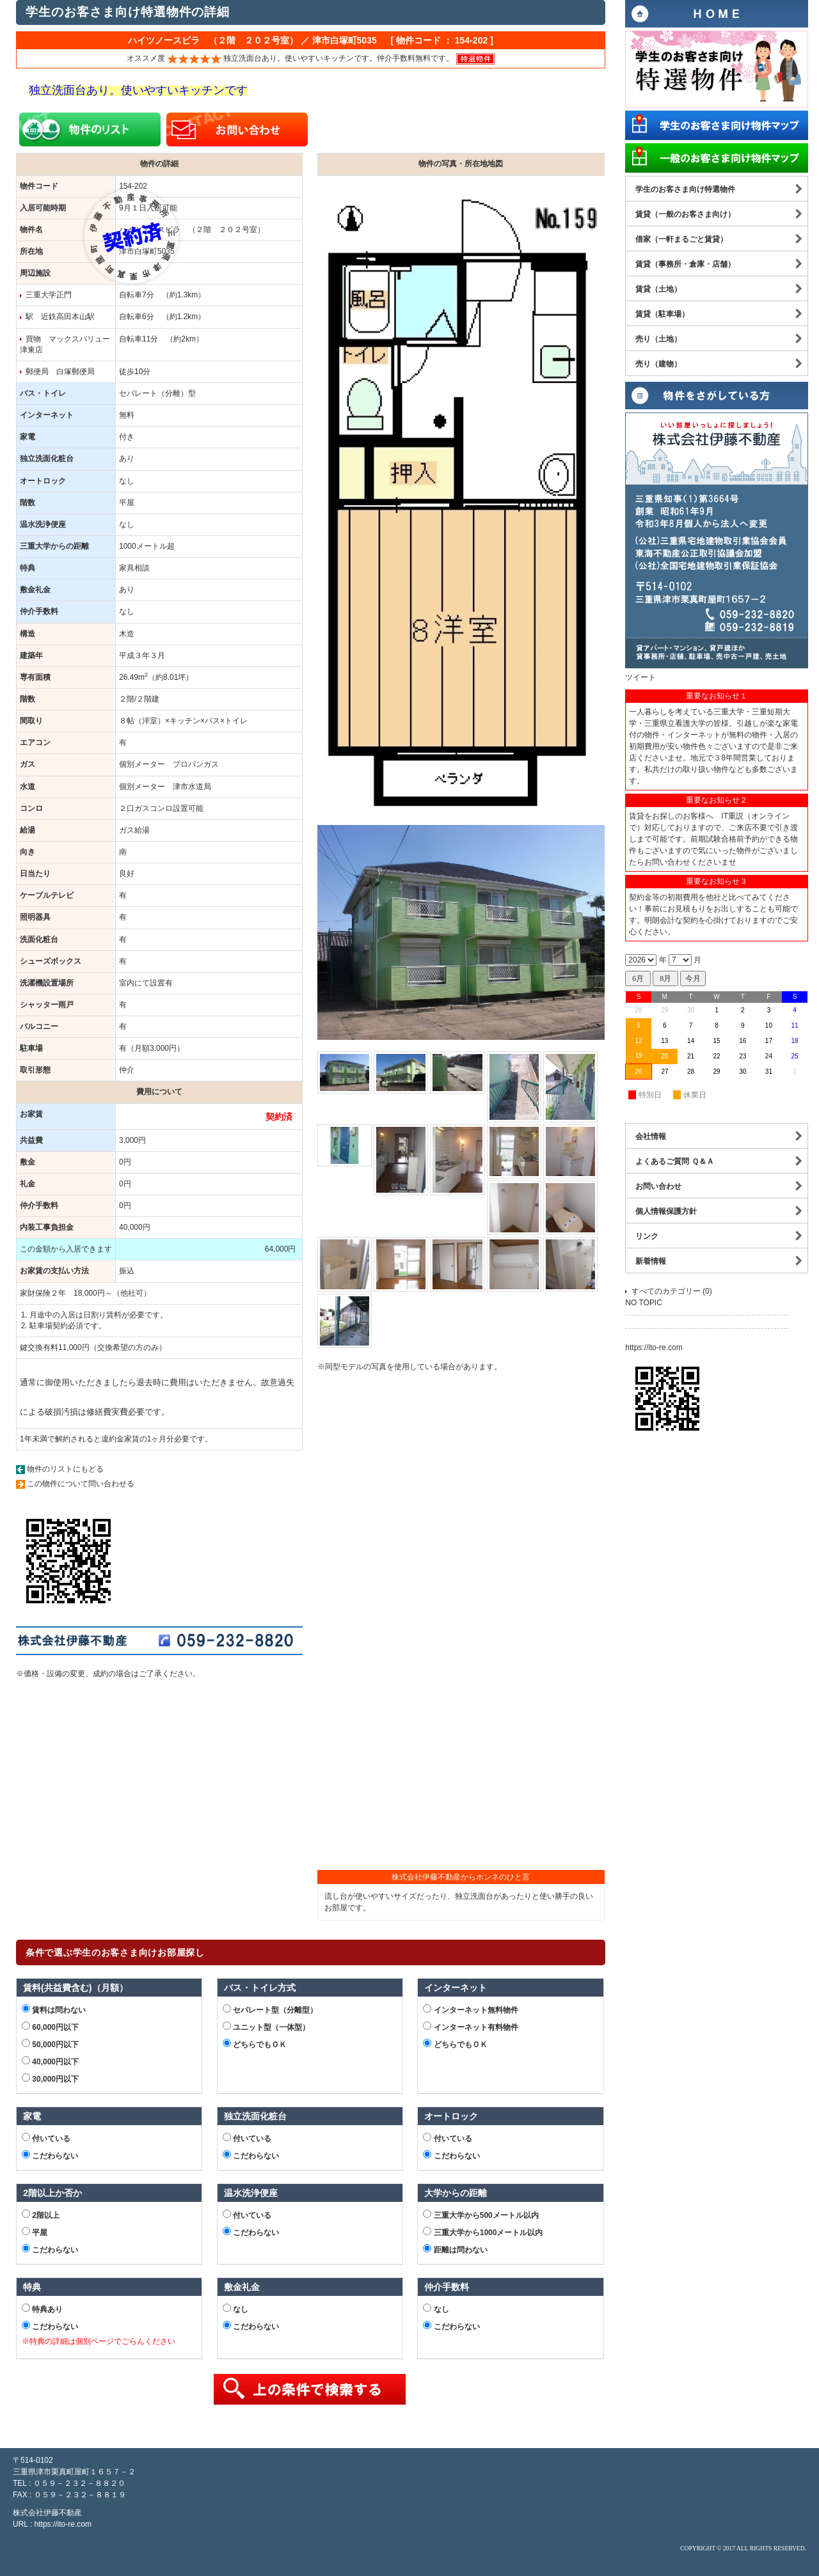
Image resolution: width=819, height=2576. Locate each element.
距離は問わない (455, 2249)
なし (235, 2309)
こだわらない (50, 2155)
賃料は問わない (54, 2009)
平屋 (34, 2232)
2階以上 (41, 2215)
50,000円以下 (50, 2044)
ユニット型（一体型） (266, 2027)
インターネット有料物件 (470, 2027)
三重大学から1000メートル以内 (483, 2232)
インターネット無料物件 (470, 2009)
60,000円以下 (50, 2027)
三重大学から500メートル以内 (480, 2215)
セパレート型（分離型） (270, 2009)
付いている (46, 2138)
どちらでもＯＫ (255, 2044)
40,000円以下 (50, 2061)
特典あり (42, 2309)
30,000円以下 (50, 2078)
